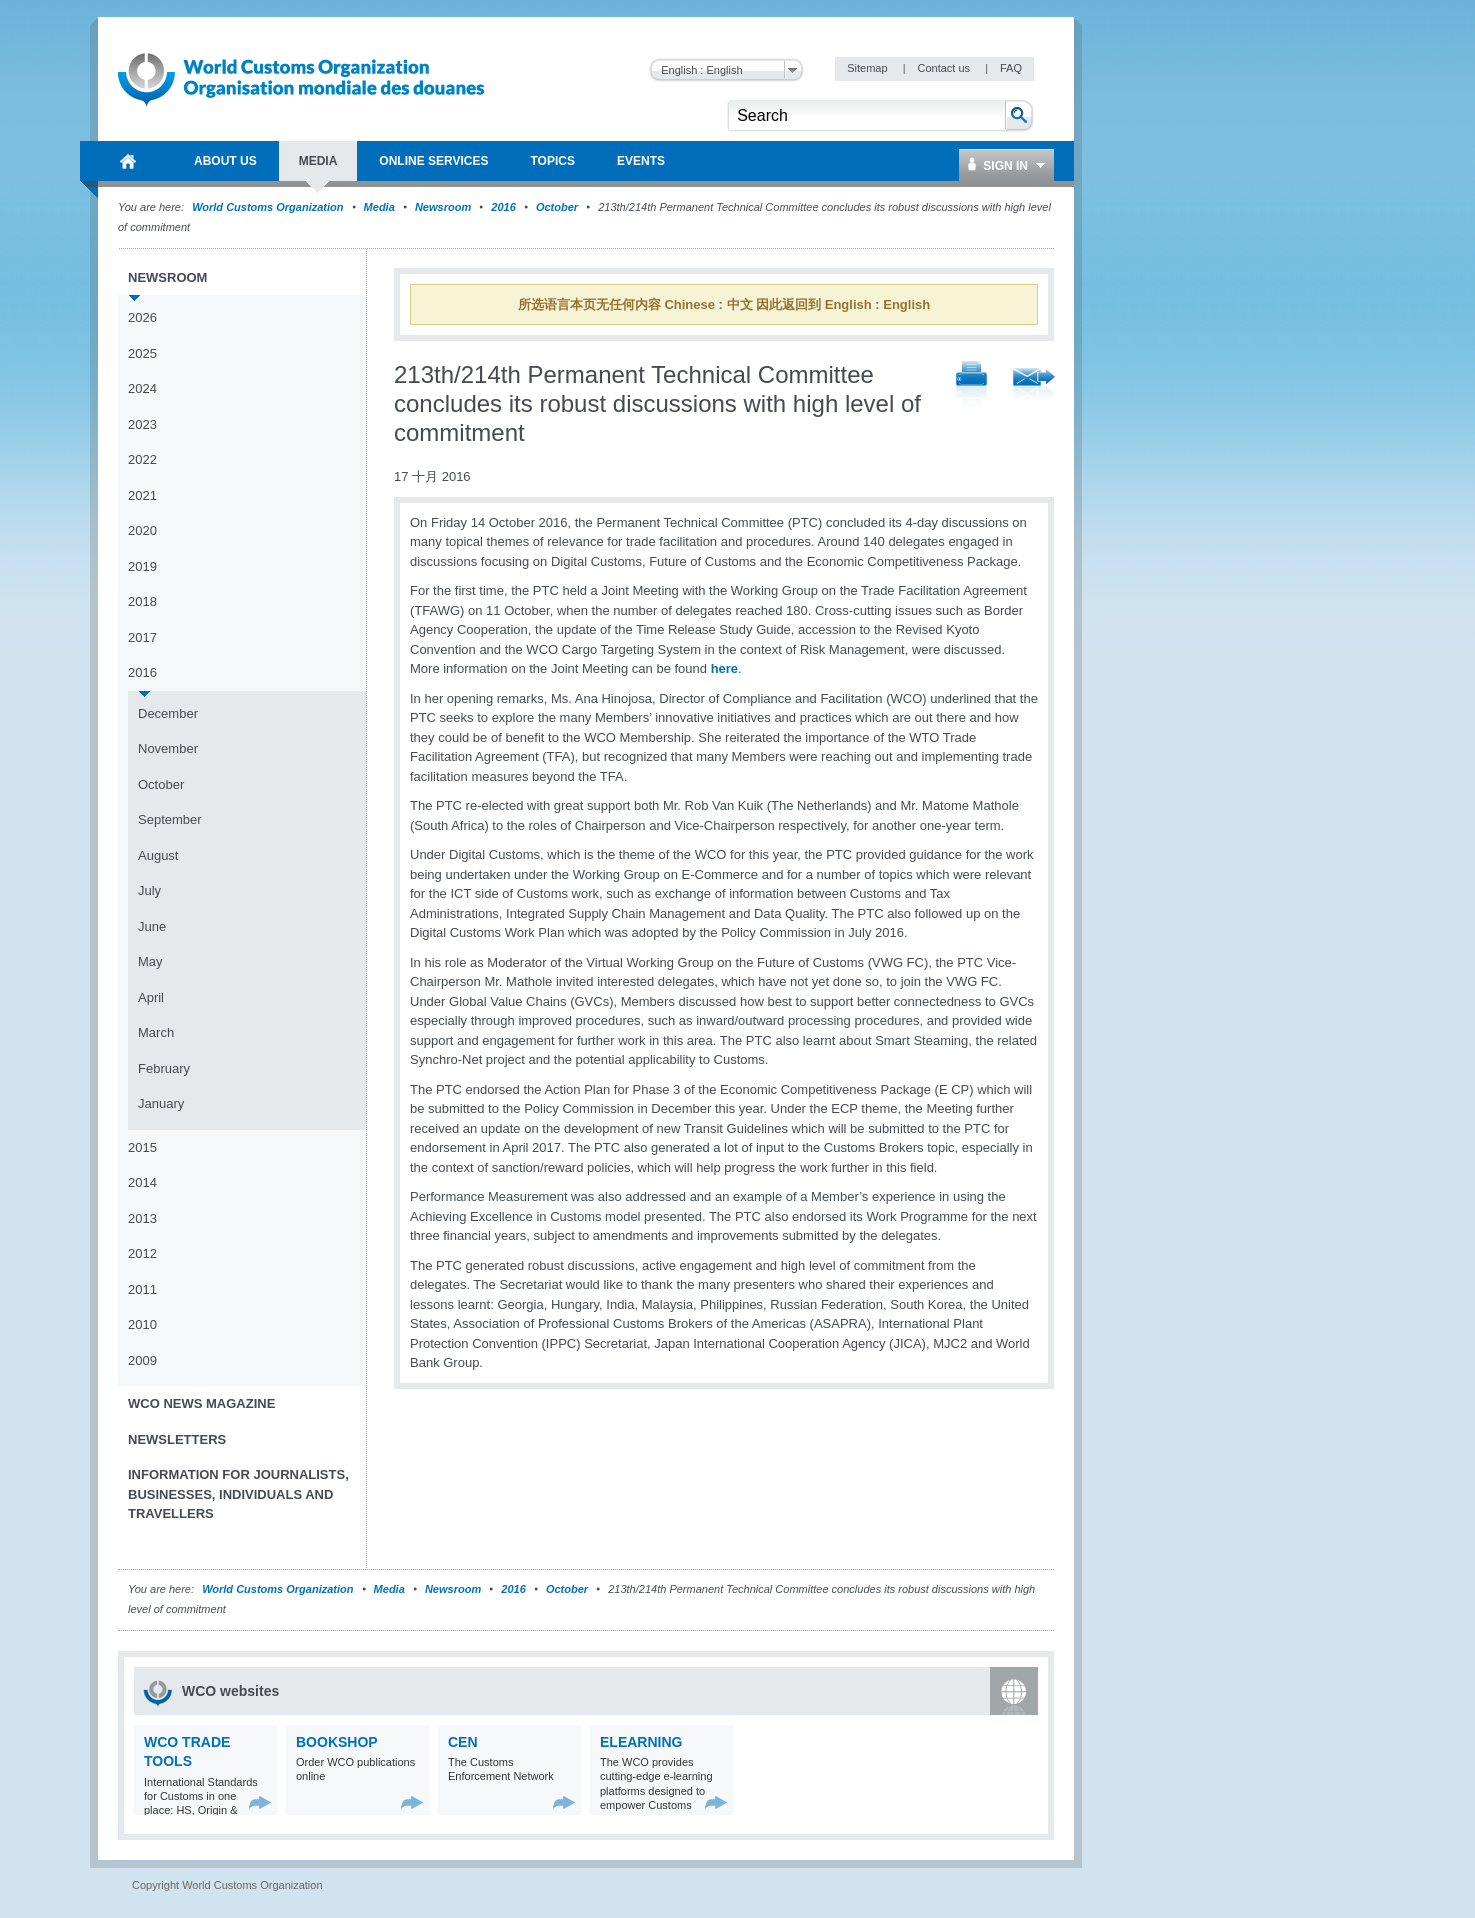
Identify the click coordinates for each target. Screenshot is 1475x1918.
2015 (142, 1147)
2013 (142, 1218)
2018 (142, 601)
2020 (142, 530)
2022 (142, 459)
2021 (142, 495)
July (149, 890)
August (158, 855)
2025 (142, 353)
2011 (142, 1289)
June (152, 926)
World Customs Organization (269, 207)
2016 (503, 207)
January (161, 1103)
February (164, 1068)
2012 (142, 1253)
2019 (142, 566)
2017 (142, 637)
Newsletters (177, 1439)
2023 (142, 424)
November (168, 748)
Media (379, 207)
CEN (463, 1742)
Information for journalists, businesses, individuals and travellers (238, 1494)
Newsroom (443, 207)
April (151, 997)
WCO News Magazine (201, 1403)
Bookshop (337, 1742)
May (150, 961)
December (168, 713)
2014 (142, 1182)
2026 (142, 317)
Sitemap (868, 68)
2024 (142, 388)
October (557, 207)
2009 (142, 1360)
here (724, 668)
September (170, 819)
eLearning (641, 1742)
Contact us (945, 68)
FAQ (1011, 68)
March (156, 1032)
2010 (142, 1324)
